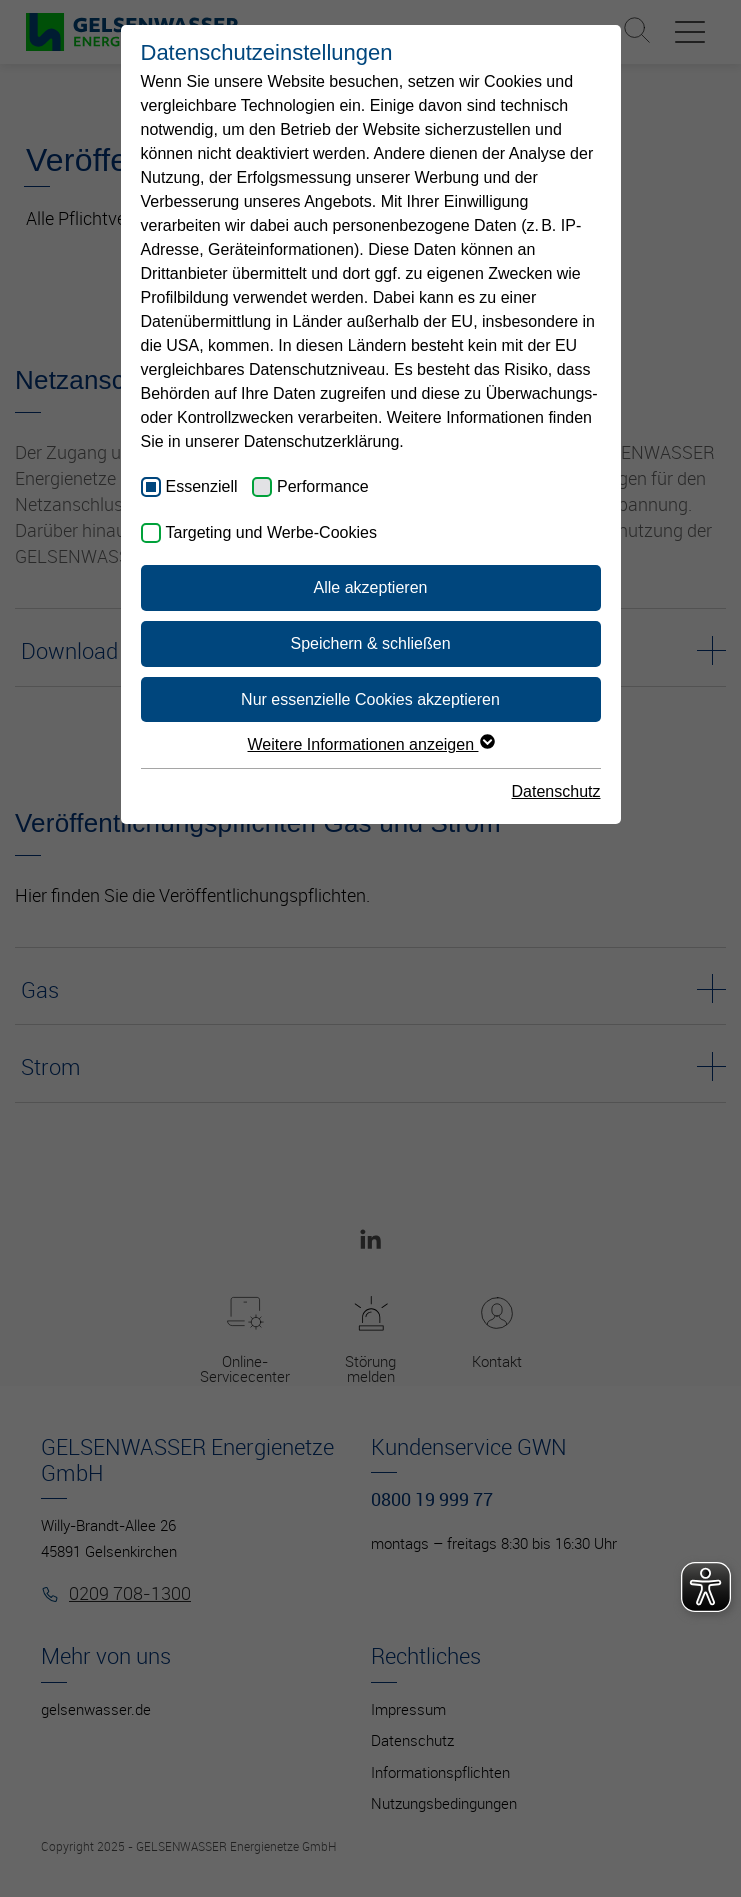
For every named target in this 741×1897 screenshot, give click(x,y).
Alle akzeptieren (371, 587)
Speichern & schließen (370, 643)
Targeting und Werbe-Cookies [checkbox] (271, 532)
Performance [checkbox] (323, 486)
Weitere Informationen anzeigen (371, 744)
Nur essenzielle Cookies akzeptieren (370, 699)
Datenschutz (556, 791)
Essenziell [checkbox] (202, 486)
